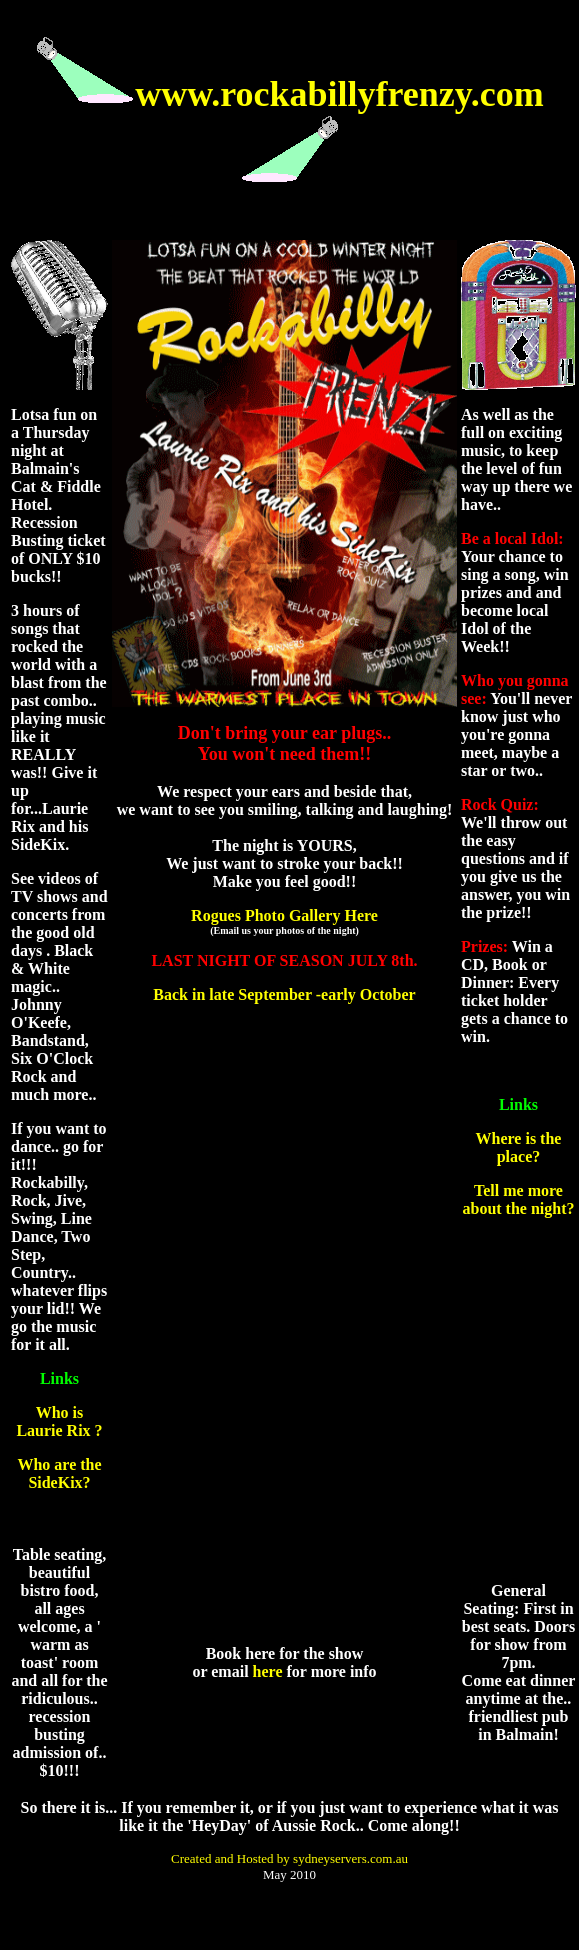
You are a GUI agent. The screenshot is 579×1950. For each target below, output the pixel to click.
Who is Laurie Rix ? (59, 1421)
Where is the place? (519, 1147)
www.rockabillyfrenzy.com (339, 94)
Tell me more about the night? (518, 1199)
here (268, 1671)
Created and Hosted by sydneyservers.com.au (289, 1858)
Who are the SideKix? (59, 1473)
